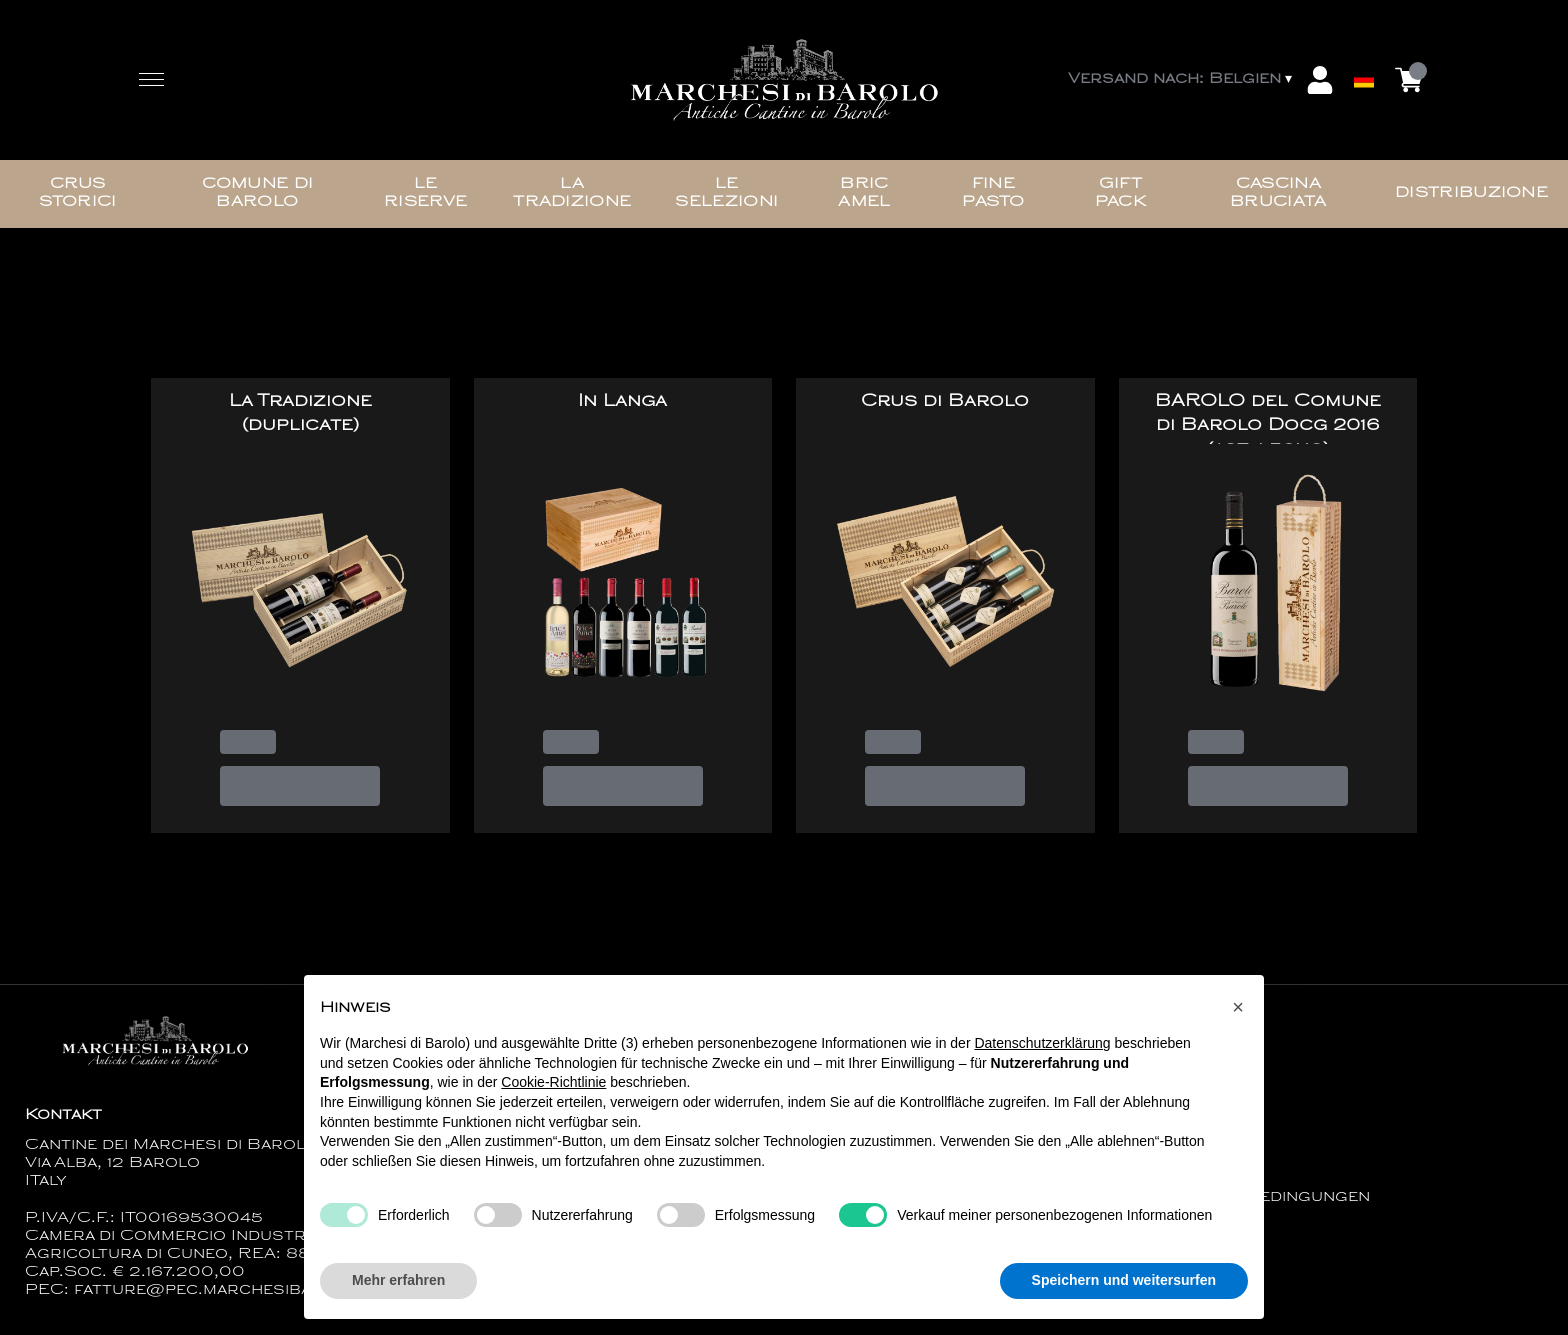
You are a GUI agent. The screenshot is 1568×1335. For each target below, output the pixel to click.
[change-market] (1182, 80)
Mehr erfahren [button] (398, 1281)
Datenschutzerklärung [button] (1042, 1043)
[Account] (1320, 80)
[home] (784, 80)
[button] (1238, 1007)
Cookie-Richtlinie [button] (553, 1083)
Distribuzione (1471, 193)
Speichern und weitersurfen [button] (1124, 1281)
